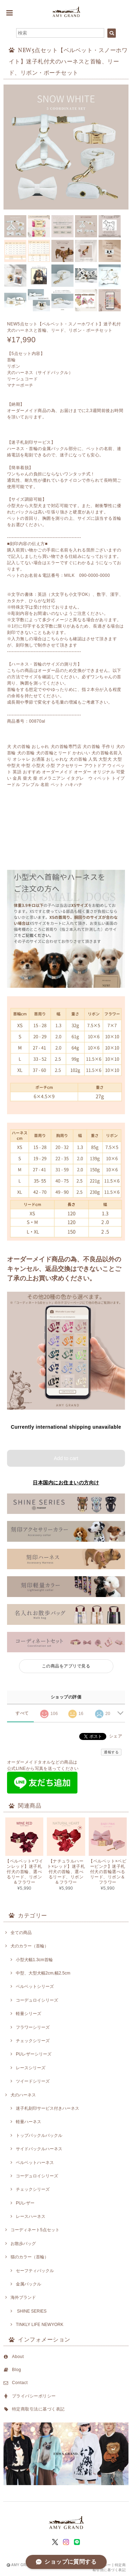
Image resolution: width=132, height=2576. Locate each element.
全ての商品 (21, 1932)
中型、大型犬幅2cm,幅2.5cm (43, 1973)
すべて (22, 1713)
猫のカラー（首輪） (30, 2256)
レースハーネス (30, 2216)
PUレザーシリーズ (33, 2054)
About (18, 2356)
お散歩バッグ (23, 2243)
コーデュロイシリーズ (37, 2000)
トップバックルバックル (39, 2135)
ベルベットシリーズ (35, 1986)
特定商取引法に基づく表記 (38, 2409)
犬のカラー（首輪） (30, 1946)
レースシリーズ (30, 2067)
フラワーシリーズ (33, 2027)
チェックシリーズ (33, 2040)
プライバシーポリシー (34, 2396)
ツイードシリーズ (33, 2081)
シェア (115, 1736)
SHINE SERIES (31, 2311)
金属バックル (28, 2284)
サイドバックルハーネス (39, 2148)
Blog (16, 2369)
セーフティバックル (35, 2270)
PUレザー (25, 2203)
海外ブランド (23, 2297)
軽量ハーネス (28, 2121)
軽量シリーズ (28, 2013)
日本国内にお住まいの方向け (66, 1482)
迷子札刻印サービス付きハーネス (47, 2108)
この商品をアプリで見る (66, 1666)
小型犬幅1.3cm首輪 (34, 1959)
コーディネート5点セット (35, 2229)
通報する (111, 1752)
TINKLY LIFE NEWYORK (39, 2324)
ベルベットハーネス (35, 2162)
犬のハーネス (23, 2094)
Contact (20, 2382)
